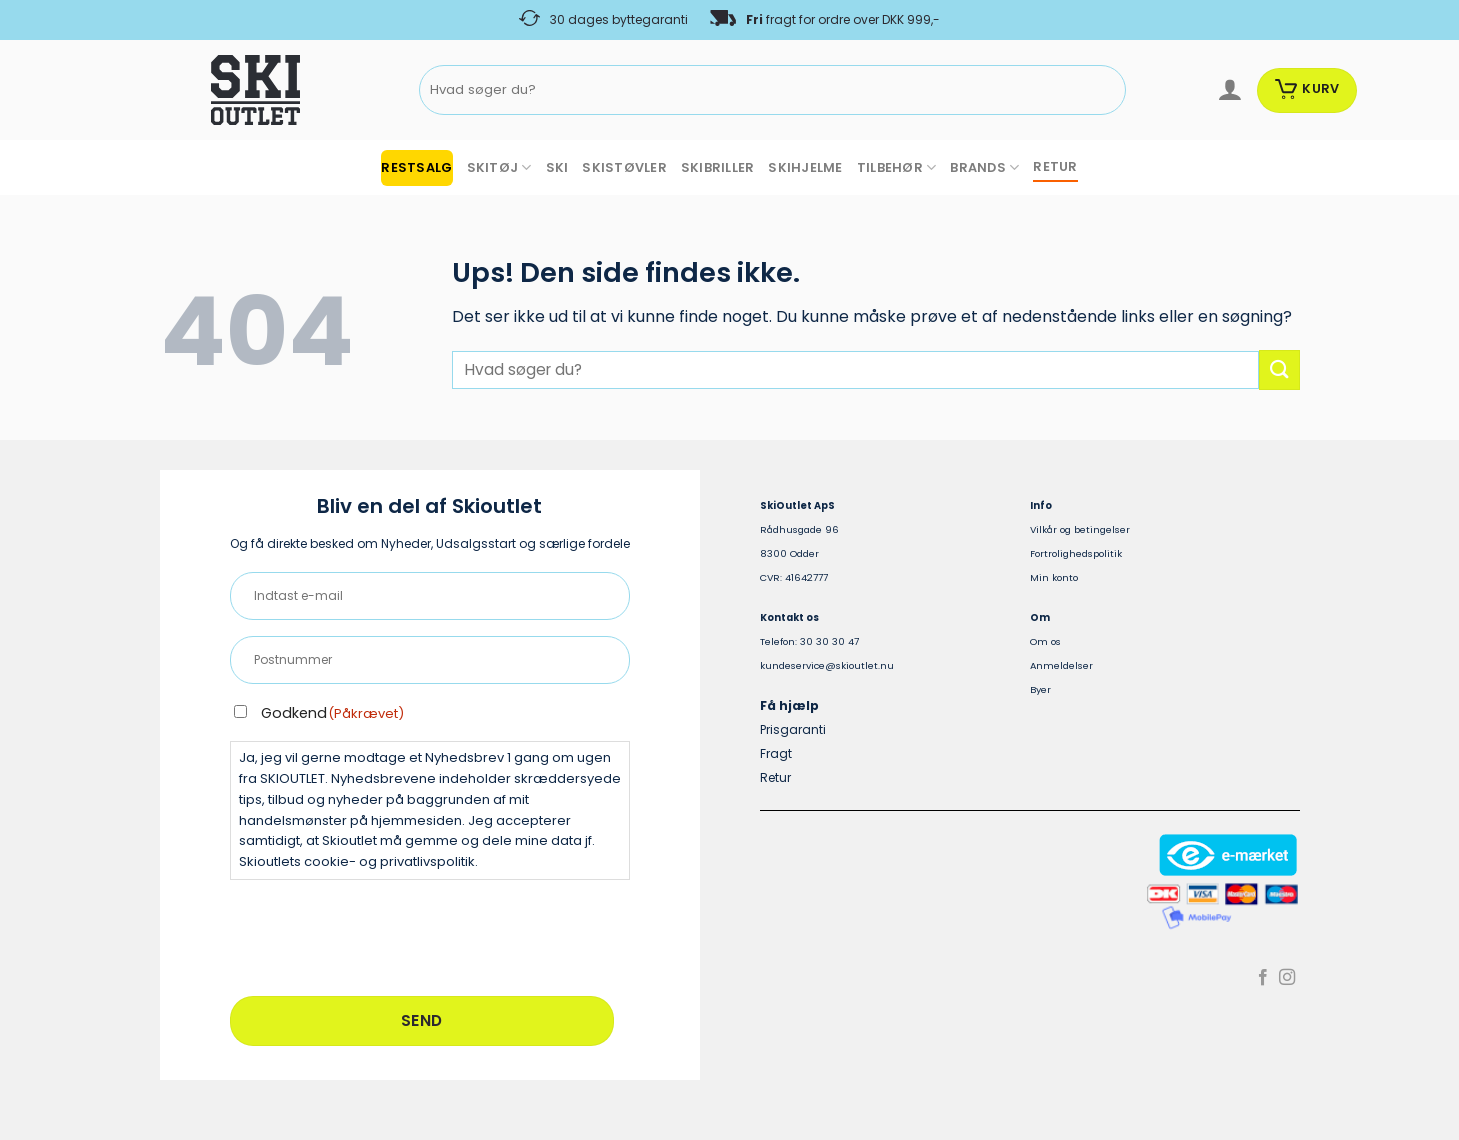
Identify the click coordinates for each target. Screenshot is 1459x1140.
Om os (1045, 641)
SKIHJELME (805, 167)
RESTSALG (416, 167)
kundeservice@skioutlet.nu (827, 665)
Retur (775, 777)
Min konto (1054, 577)
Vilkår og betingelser (1080, 529)
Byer (1040, 689)
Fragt (776, 753)
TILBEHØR (897, 167)
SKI (557, 167)
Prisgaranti (793, 729)
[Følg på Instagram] (1287, 978)
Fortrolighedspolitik (1076, 553)
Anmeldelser (1061, 665)
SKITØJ (499, 167)
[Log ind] (1229, 90)
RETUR (1055, 166)
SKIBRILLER (718, 167)
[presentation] (382, 935)
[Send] (1107, 90)
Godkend (333, 713)
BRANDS (984, 167)
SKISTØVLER (624, 167)
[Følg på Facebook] (1263, 978)
